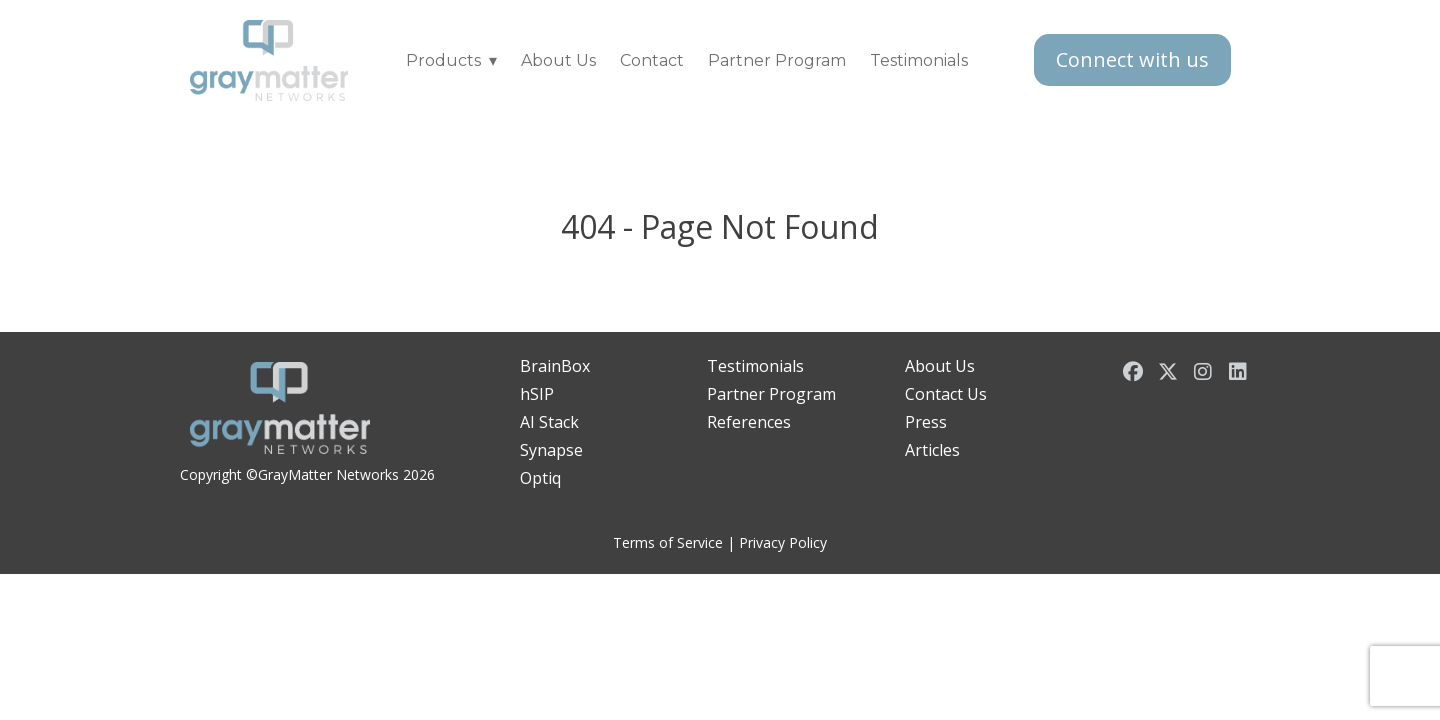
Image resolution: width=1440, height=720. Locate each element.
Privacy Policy (783, 542)
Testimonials (919, 60)
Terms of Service (668, 542)
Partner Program (777, 60)
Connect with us (1132, 59)
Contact (652, 60)
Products (443, 60)
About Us (558, 60)
